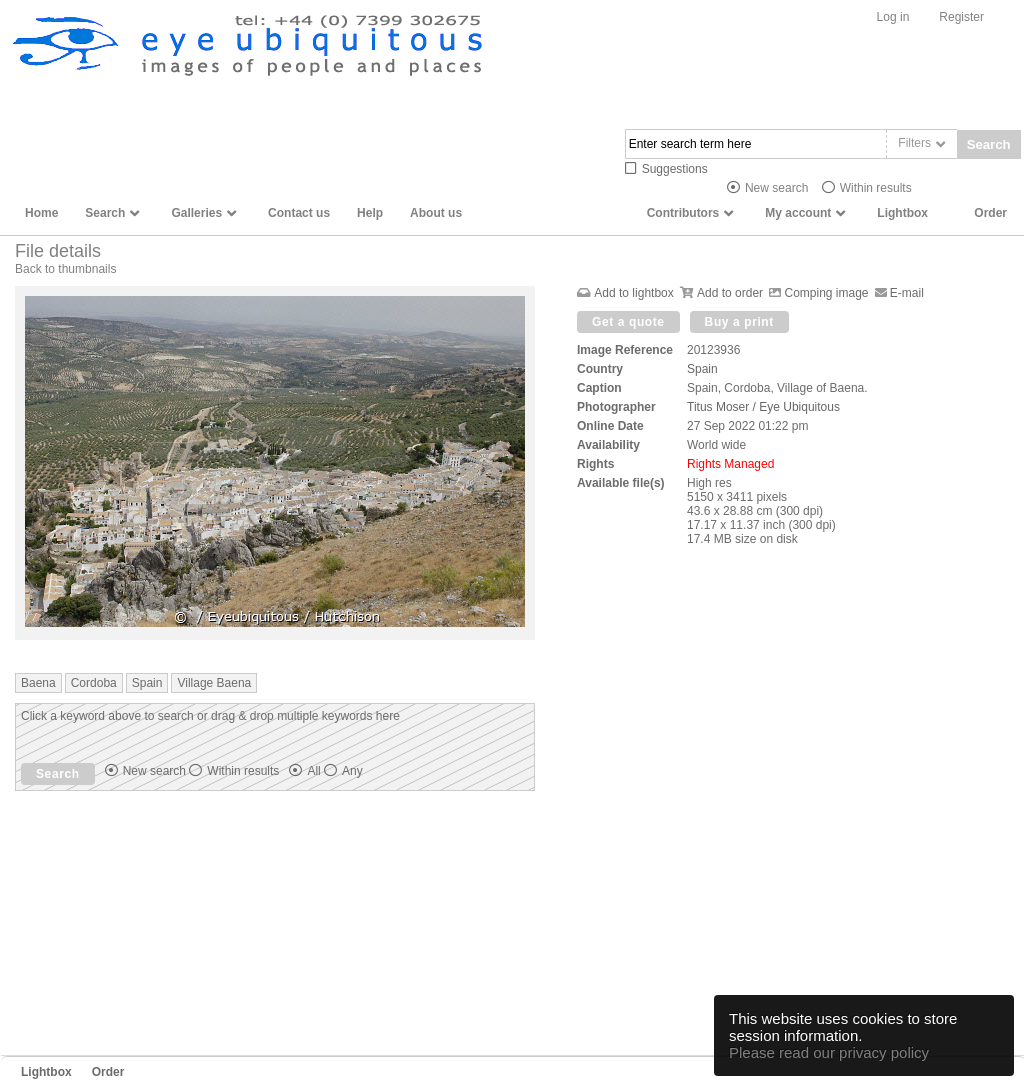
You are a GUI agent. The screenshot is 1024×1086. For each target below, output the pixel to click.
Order (990, 213)
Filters (914, 143)
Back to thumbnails (65, 269)
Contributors (683, 213)
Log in (893, 17)
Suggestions (675, 169)
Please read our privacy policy (829, 1052)
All (334, 771)
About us (436, 213)
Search (989, 144)
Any (352, 771)
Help (370, 213)
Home (41, 213)
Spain (702, 369)
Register (961, 17)
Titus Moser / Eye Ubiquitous (763, 407)
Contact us (299, 213)
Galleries (196, 213)
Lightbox (902, 213)
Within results (876, 188)
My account (798, 213)
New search (776, 188)
